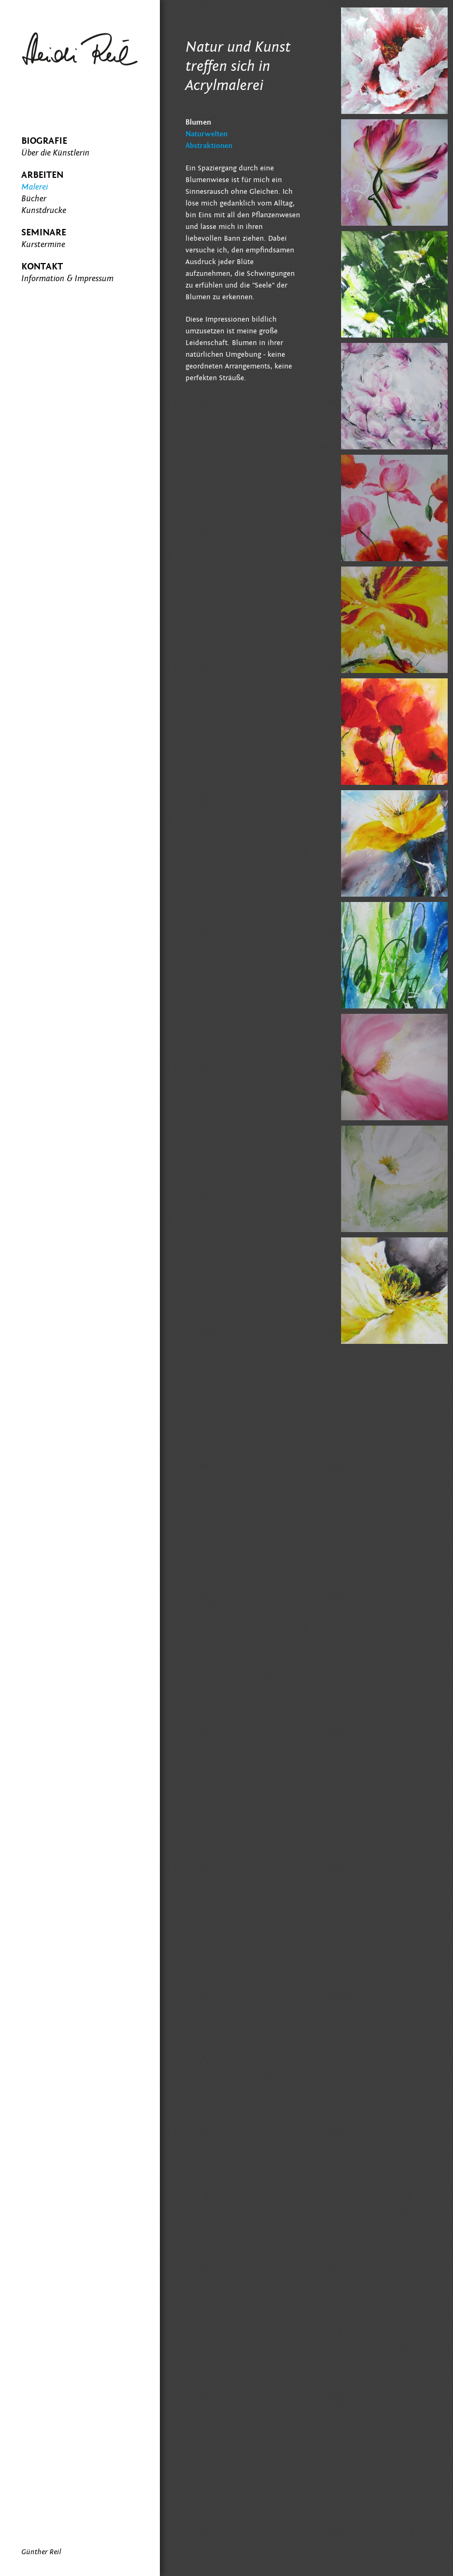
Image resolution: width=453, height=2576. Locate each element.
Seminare (43, 232)
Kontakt (42, 266)
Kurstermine (43, 244)
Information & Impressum (67, 278)
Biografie (44, 140)
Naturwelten (206, 134)
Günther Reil (41, 2552)
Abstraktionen (208, 146)
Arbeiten (42, 175)
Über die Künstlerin (55, 153)
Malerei (34, 187)
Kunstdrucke (43, 210)
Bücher (33, 198)
